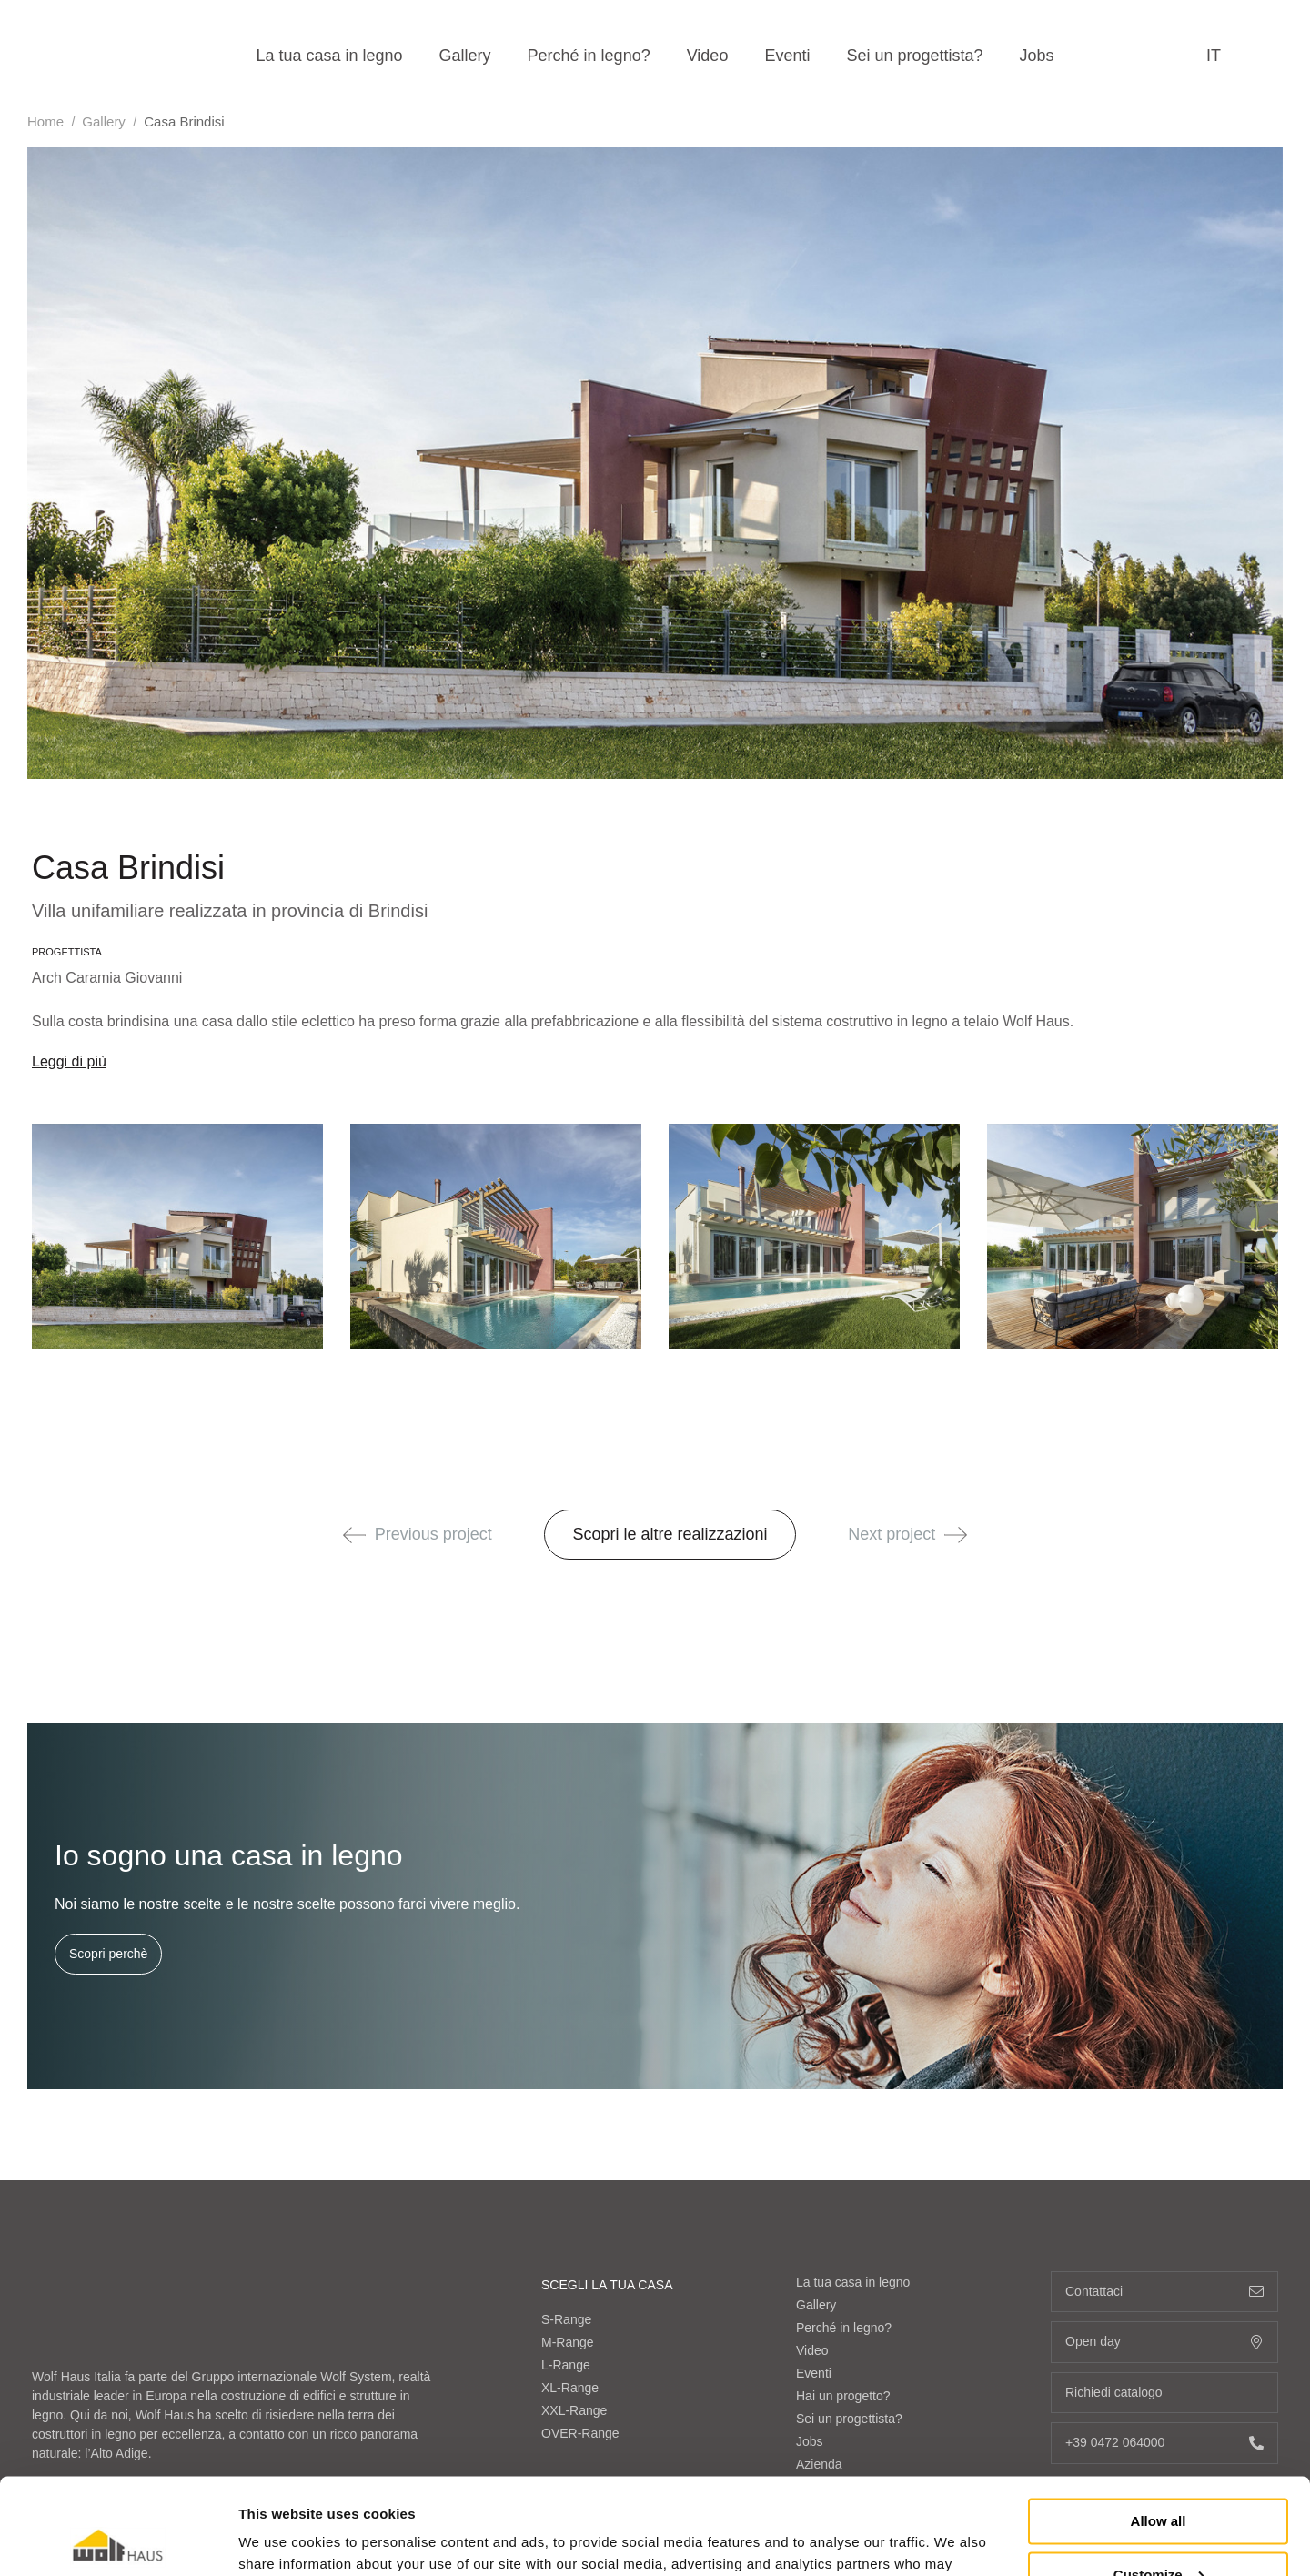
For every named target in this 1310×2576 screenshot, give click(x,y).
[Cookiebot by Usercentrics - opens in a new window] (117, 2540)
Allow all (1158, 2425)
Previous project (417, 1534)
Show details (280, 2540)
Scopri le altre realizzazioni (669, 1534)
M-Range (567, 2342)
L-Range (565, 2365)
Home (45, 121)
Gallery (465, 55)
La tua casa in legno (329, 55)
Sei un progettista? (914, 55)
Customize (1159, 2478)
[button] (354, 1535)
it (1213, 55)
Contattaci (1164, 2291)
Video (708, 55)
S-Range (566, 2319)
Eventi (787, 55)
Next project (907, 1534)
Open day (1164, 2341)
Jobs (1037, 55)
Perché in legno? (589, 55)
